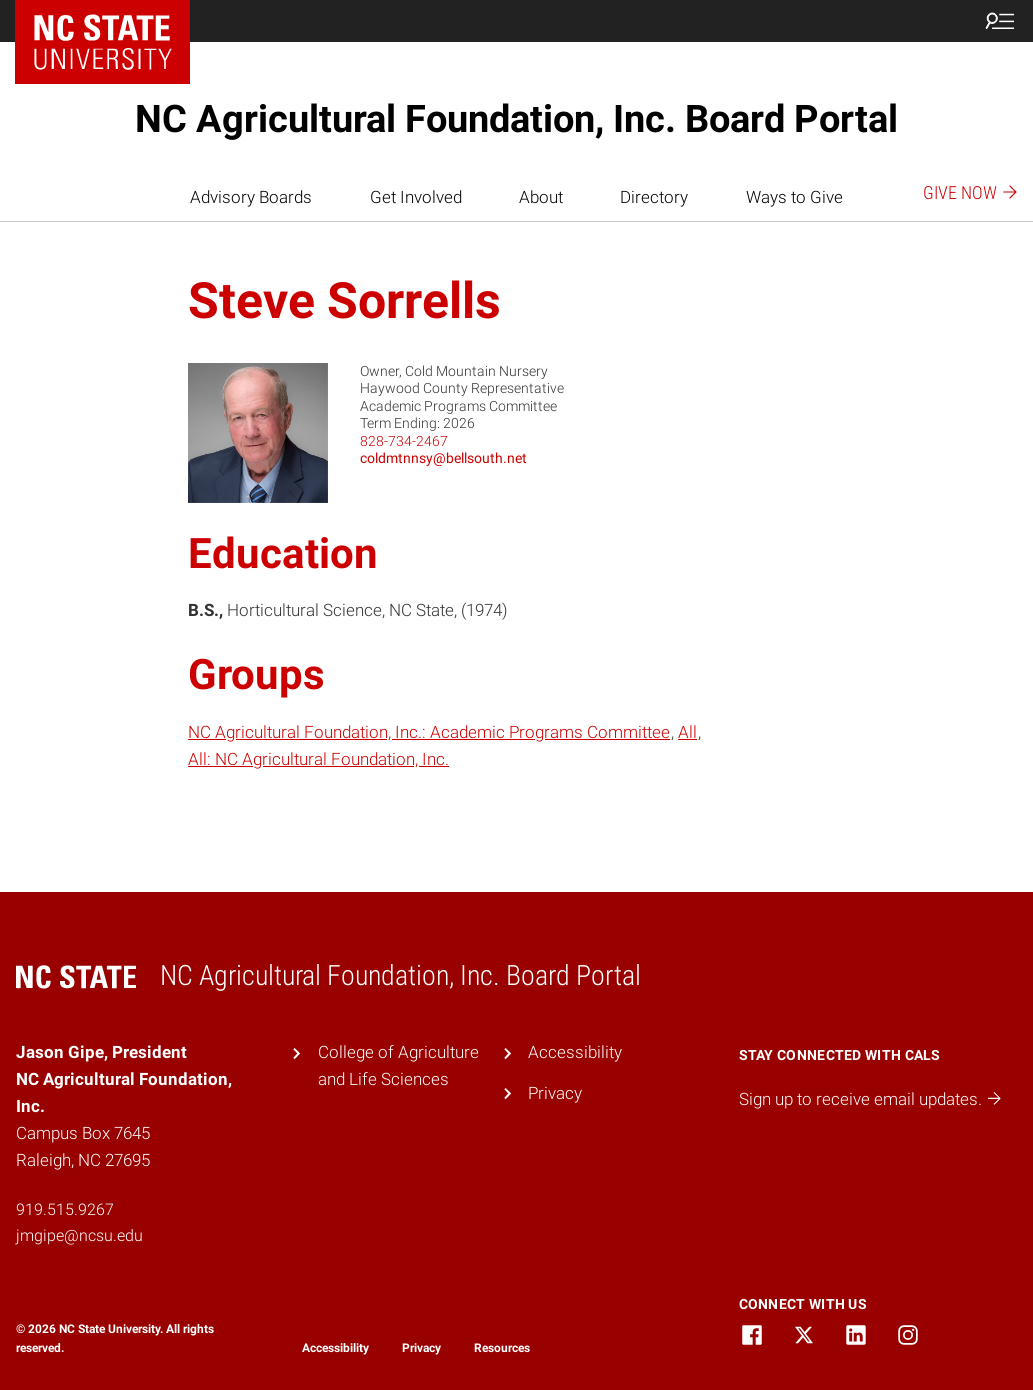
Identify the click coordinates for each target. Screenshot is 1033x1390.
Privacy (555, 1093)
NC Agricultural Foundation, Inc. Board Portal (516, 119)
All (687, 732)
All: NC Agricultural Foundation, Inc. (318, 759)
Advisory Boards (251, 197)
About (541, 197)
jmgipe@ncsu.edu (79, 1235)
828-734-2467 (404, 441)
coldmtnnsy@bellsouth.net (443, 458)
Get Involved (416, 197)
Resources (502, 1348)
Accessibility (575, 1052)
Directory (654, 197)
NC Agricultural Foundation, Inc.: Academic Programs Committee (429, 732)
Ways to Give (794, 197)
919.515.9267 (65, 1209)
